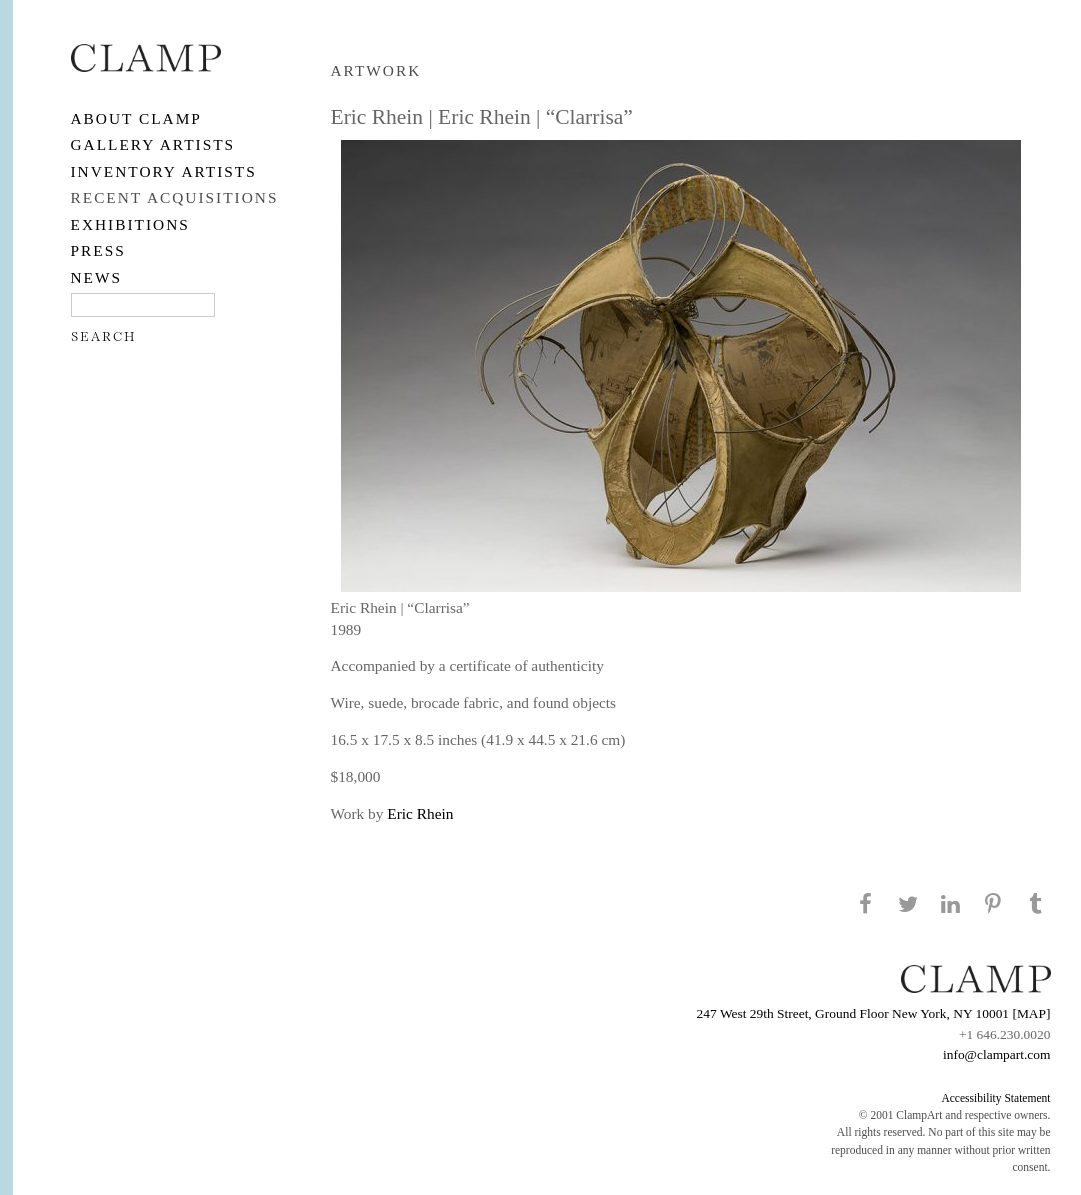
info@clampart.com (997, 1054)
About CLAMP (136, 118)
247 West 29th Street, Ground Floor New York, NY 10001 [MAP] (874, 1013)
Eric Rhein (420, 813)
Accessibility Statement (995, 1098)
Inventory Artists (164, 171)
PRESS (98, 250)
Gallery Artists (153, 144)
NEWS (97, 277)
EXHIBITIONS (130, 224)
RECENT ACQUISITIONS (175, 197)
